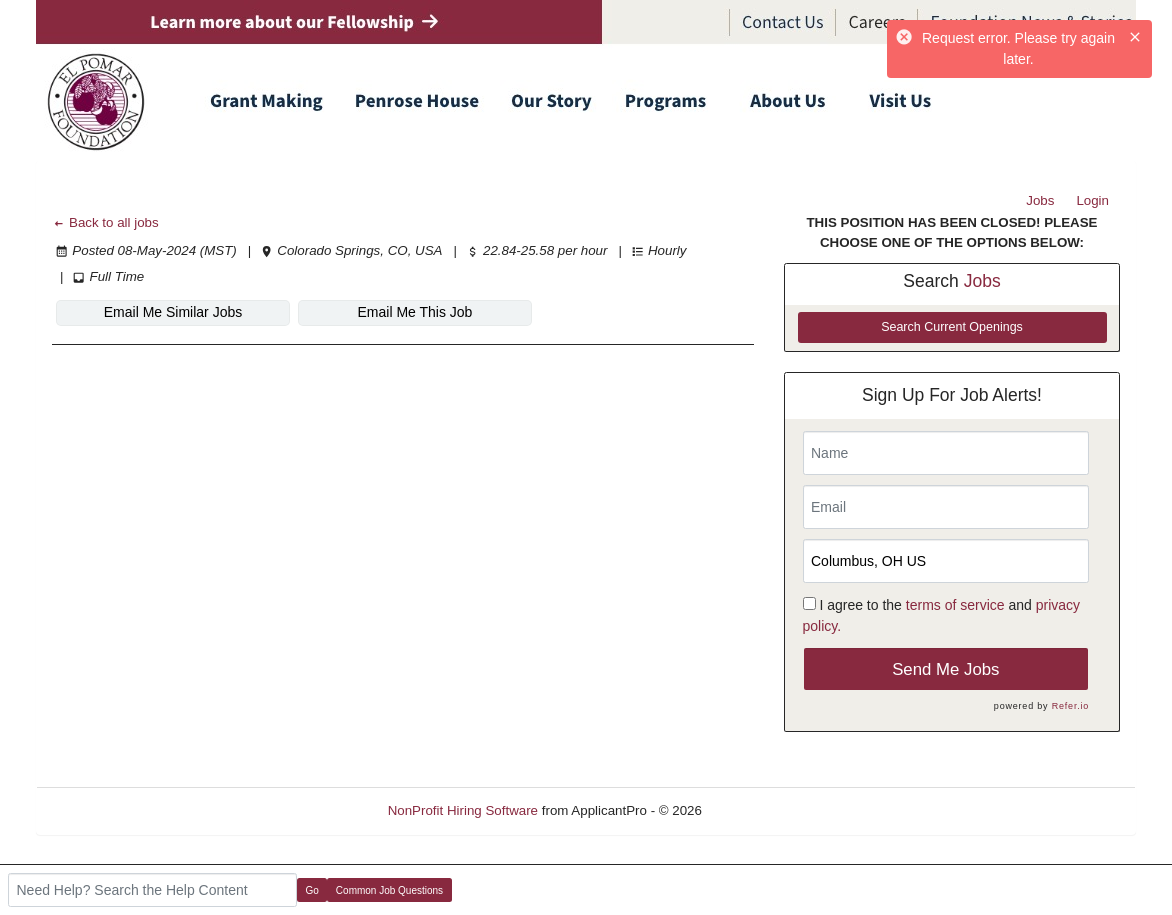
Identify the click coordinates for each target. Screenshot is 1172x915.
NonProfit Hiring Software (463, 810)
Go (312, 890)
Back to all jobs (105, 222)
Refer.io (1070, 706)
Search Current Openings (952, 327)
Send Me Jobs (945, 669)
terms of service (955, 605)
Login (1092, 200)
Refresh (761, 810)
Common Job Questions (389, 890)
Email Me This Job (415, 312)
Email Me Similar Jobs (173, 312)
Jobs (1040, 200)
